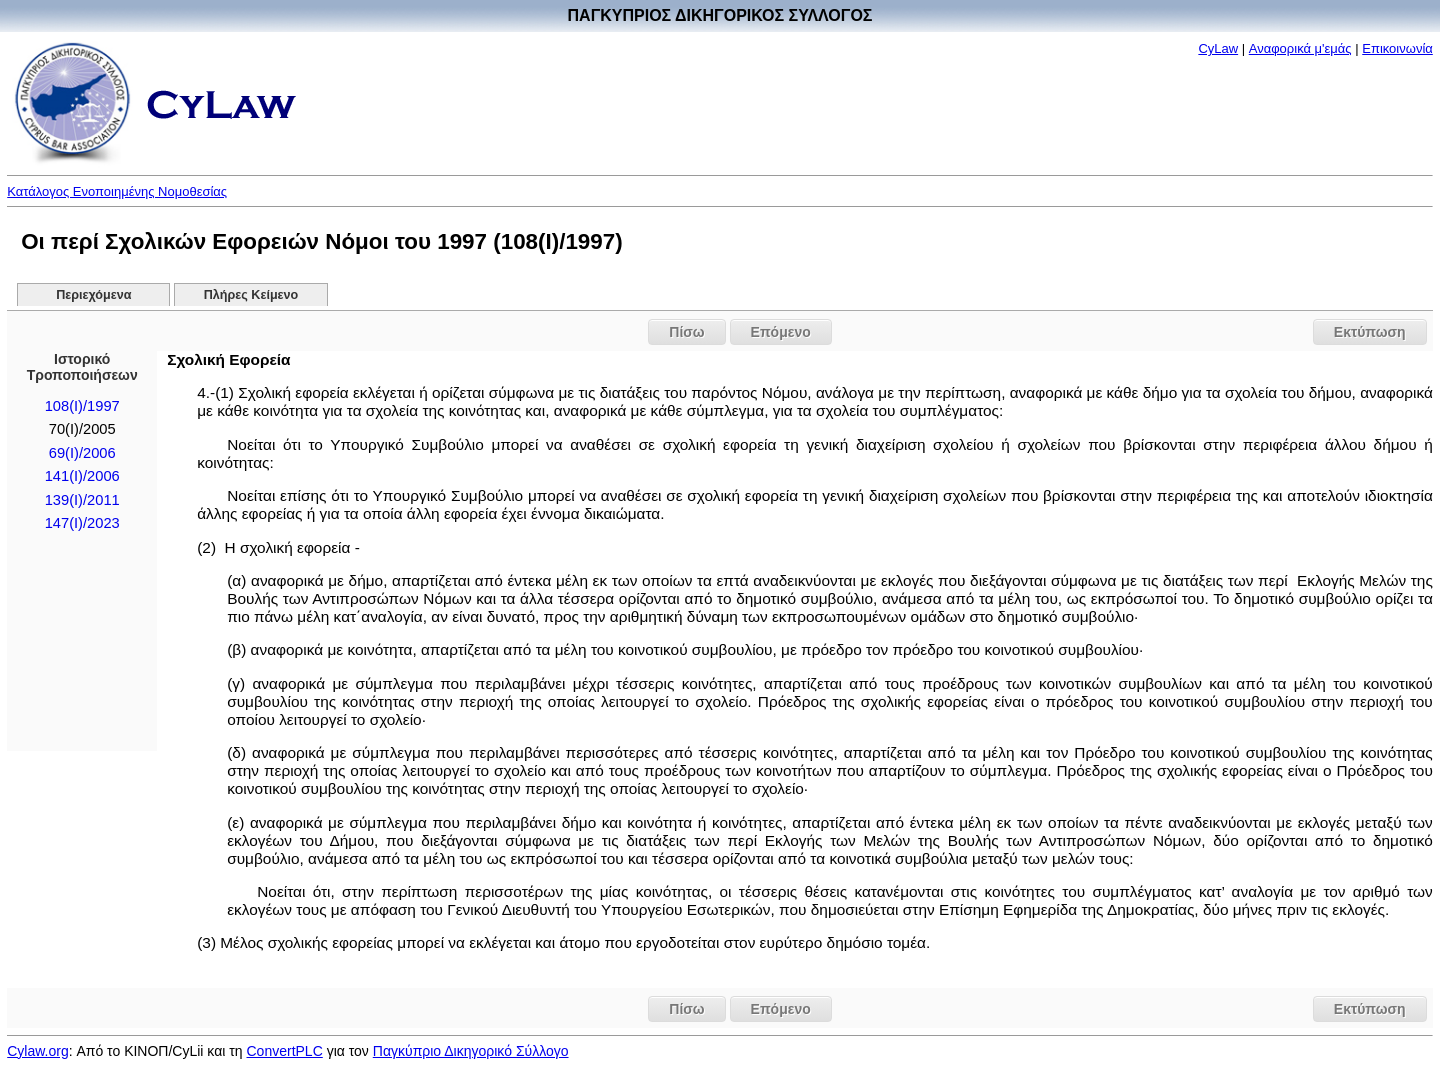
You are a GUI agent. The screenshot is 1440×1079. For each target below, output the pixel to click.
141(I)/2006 (82, 476)
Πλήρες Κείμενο (251, 295)
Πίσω (686, 332)
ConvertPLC (285, 1051)
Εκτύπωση (1370, 332)
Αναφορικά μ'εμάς (1300, 48)
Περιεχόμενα (93, 295)
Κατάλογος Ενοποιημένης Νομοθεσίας (117, 191)
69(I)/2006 (82, 453)
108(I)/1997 (82, 406)
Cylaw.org (37, 1051)
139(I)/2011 (82, 500)
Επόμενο (781, 332)
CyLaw (1218, 48)
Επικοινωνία (1397, 48)
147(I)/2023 (82, 523)
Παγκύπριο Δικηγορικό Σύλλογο (471, 1051)
